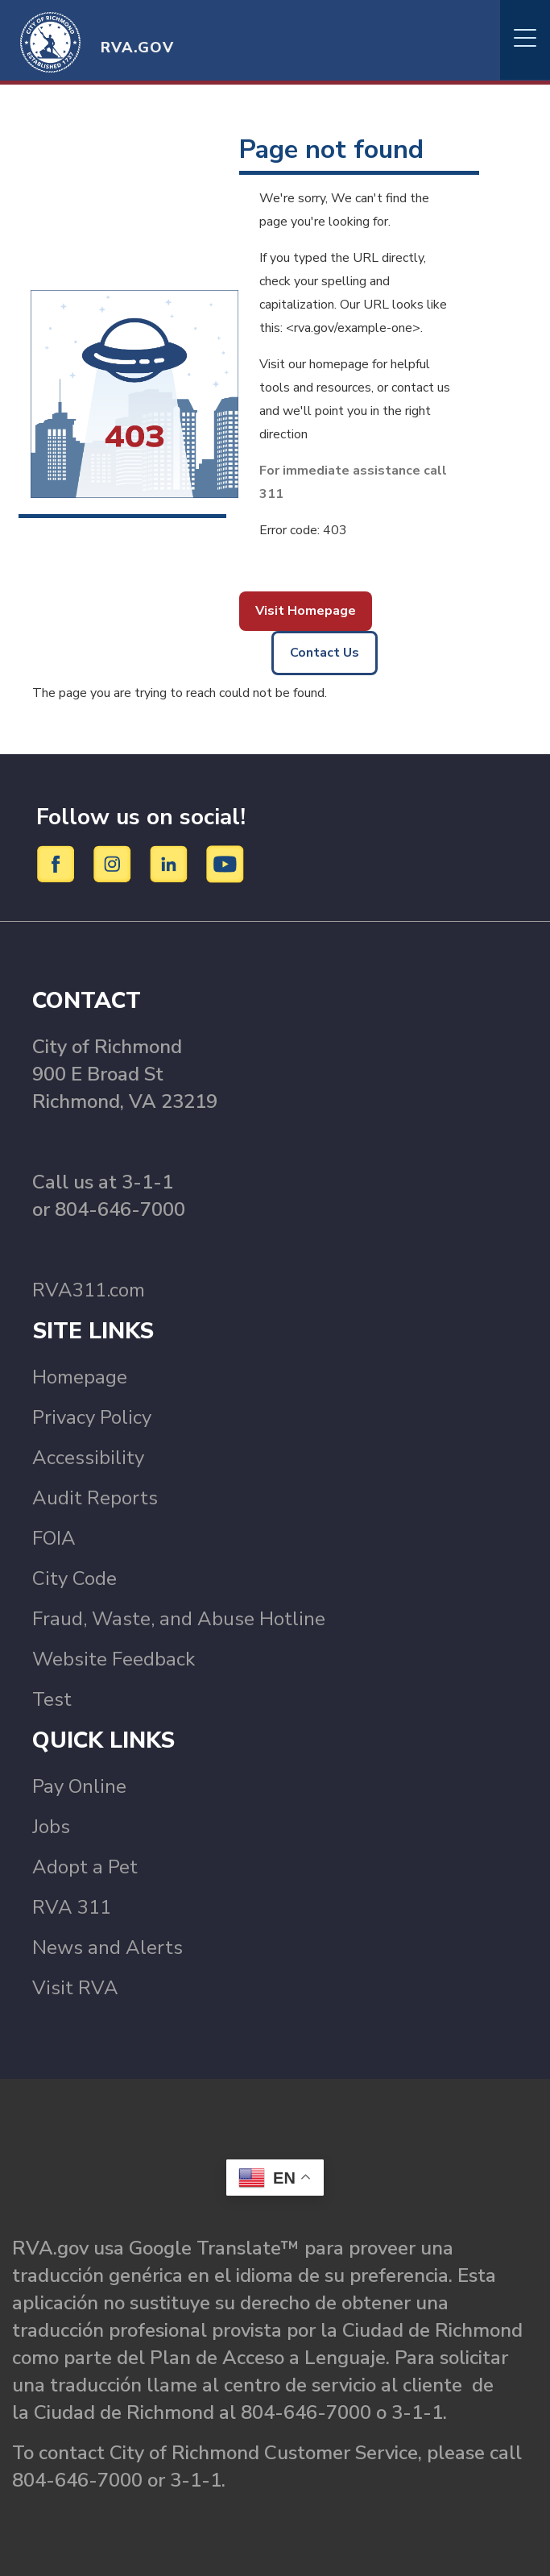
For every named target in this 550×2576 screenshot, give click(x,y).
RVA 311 (71, 1907)
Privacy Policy (91, 1417)
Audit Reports (95, 1498)
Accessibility (88, 1458)
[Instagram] (115, 863)
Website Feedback (113, 1659)
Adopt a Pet (85, 1867)
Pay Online (79, 1786)
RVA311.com (88, 1290)
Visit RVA (75, 1988)
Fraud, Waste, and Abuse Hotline (178, 1619)
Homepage (79, 1377)
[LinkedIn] (171, 863)
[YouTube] (225, 863)
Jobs (51, 1827)
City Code (74, 1578)
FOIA (54, 1538)
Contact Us (324, 653)
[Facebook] (58, 863)
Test (52, 1699)
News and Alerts (107, 1947)
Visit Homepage (305, 611)
